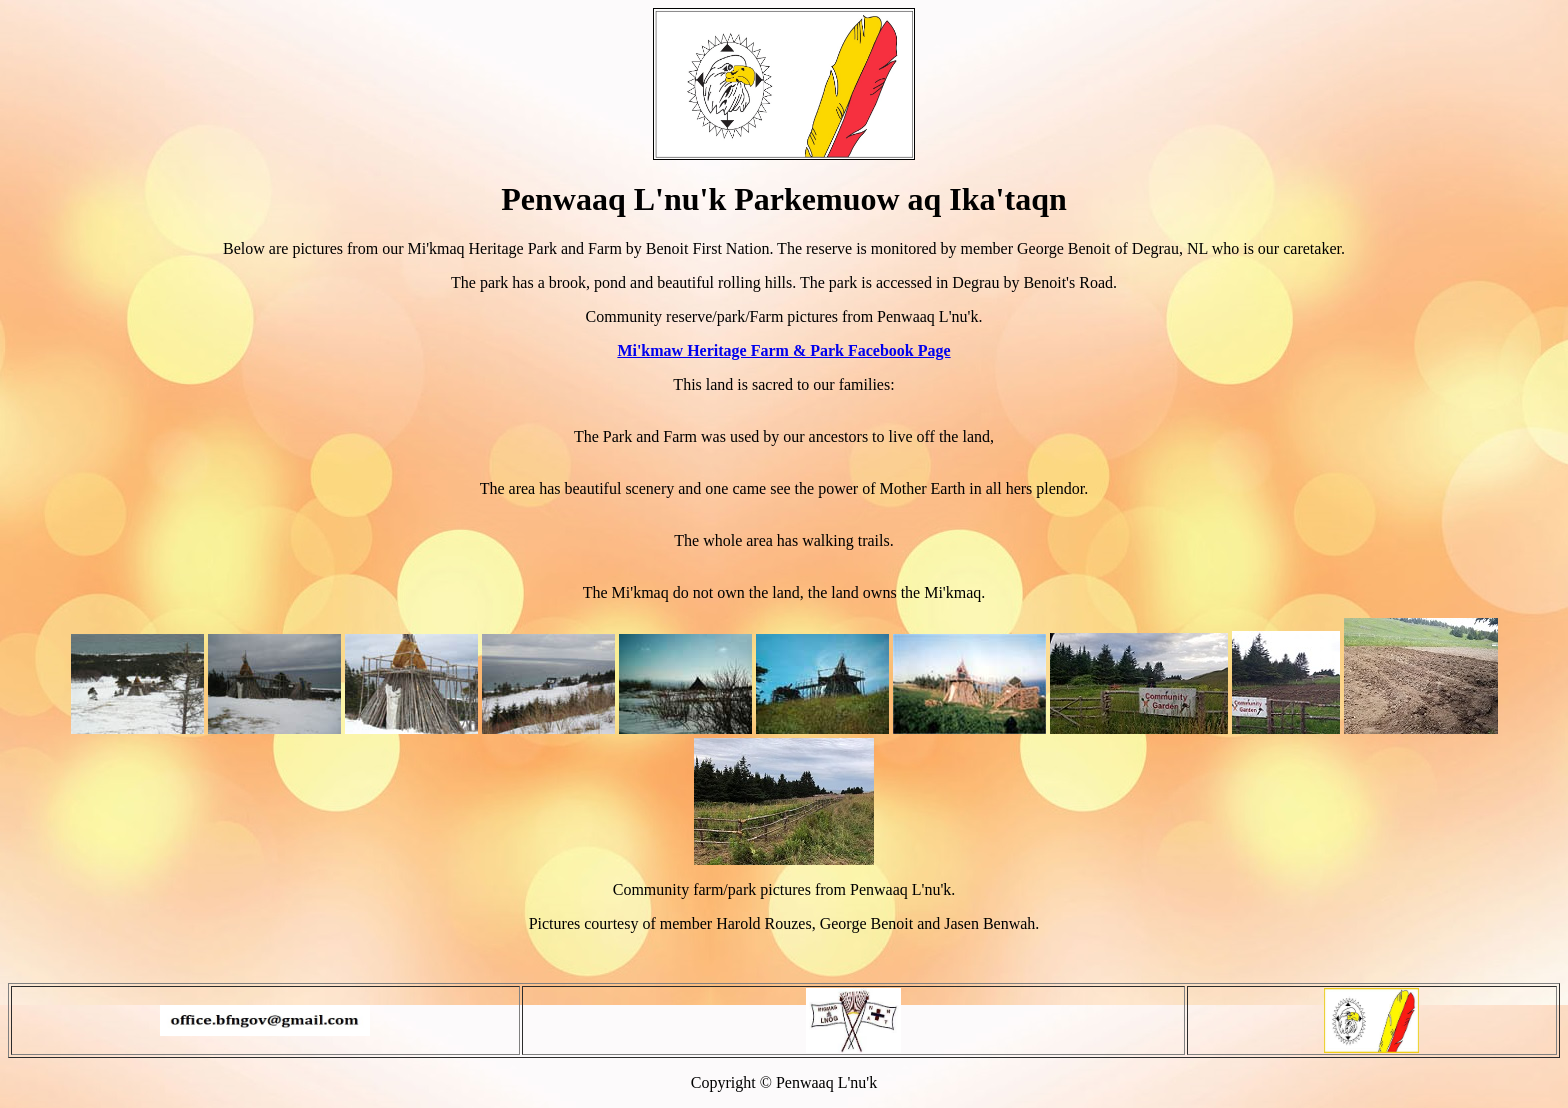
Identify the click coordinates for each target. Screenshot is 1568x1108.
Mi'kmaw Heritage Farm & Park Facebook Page (783, 350)
